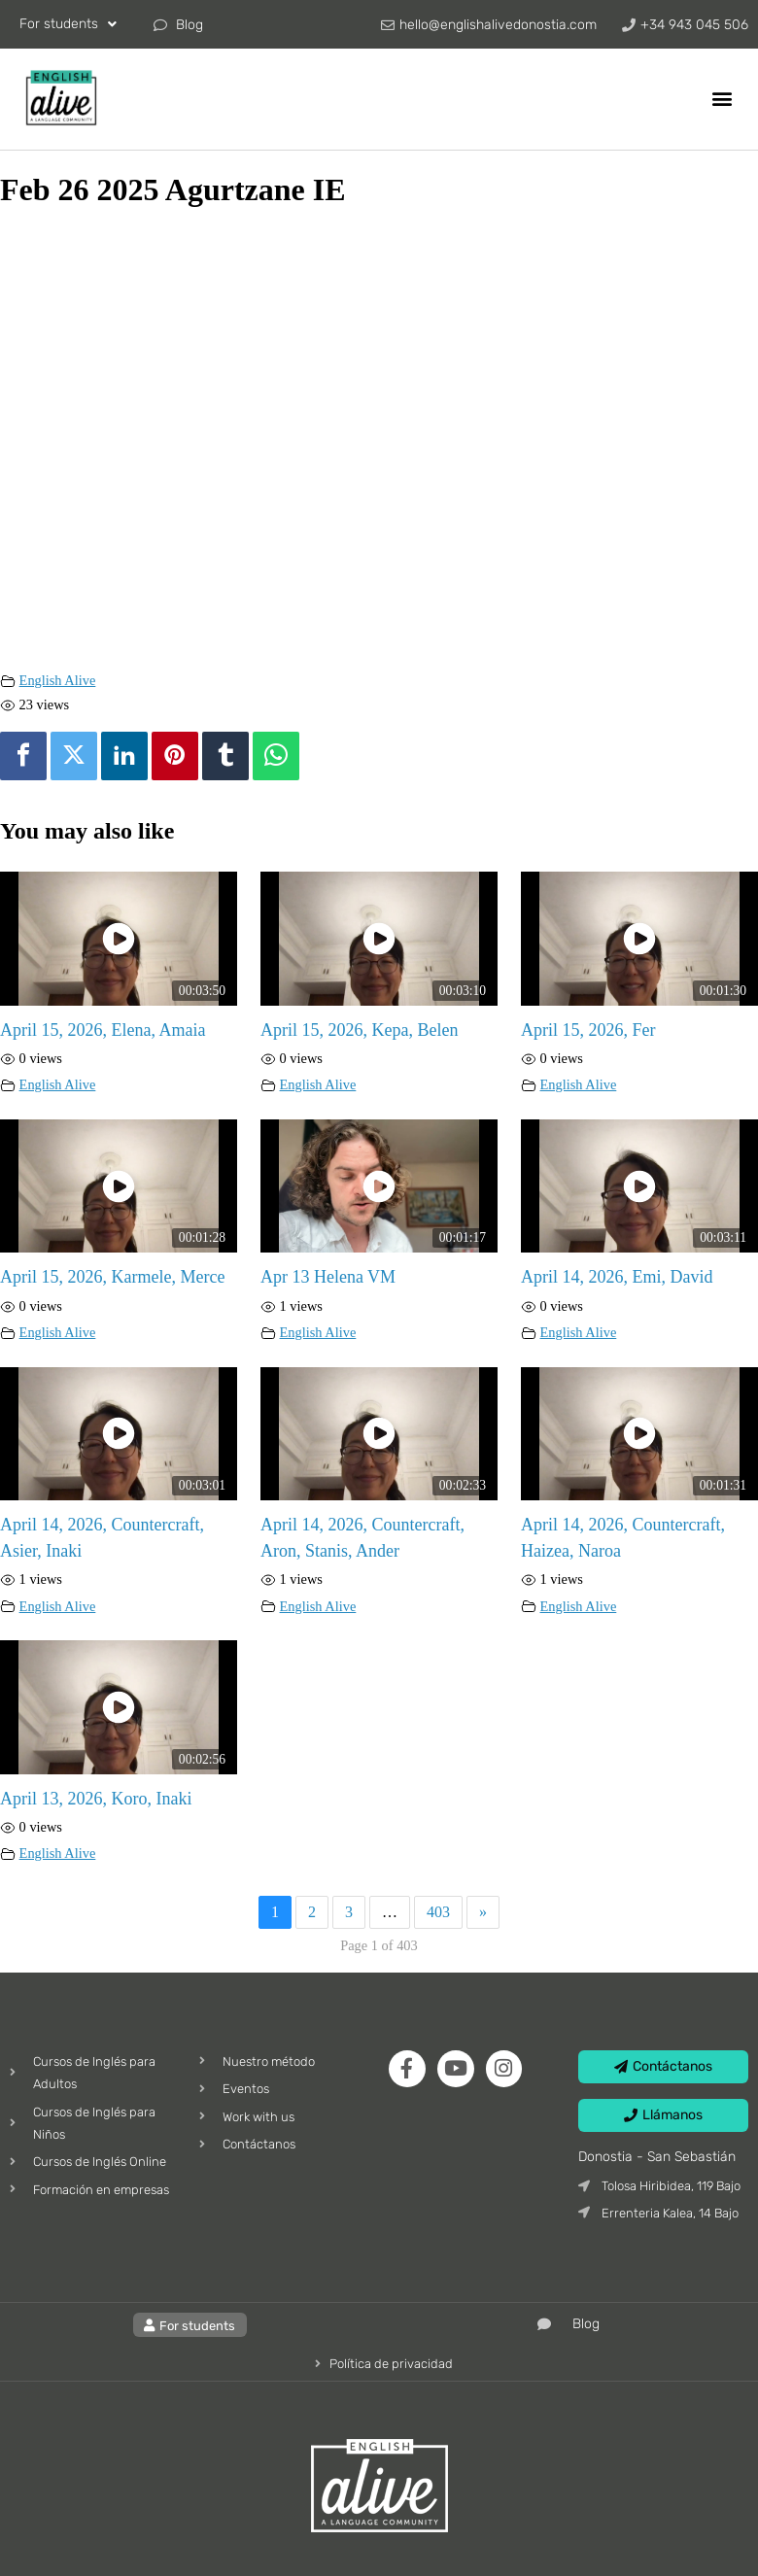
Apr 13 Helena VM (328, 1277)
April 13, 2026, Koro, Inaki (95, 1798)
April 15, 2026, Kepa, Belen (359, 1030)
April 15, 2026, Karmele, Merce (112, 1277)
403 (438, 1912)
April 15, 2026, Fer (588, 1030)
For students (68, 24)
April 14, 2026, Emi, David (616, 1277)
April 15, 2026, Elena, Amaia (102, 1030)
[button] (722, 98)
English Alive (57, 680)
